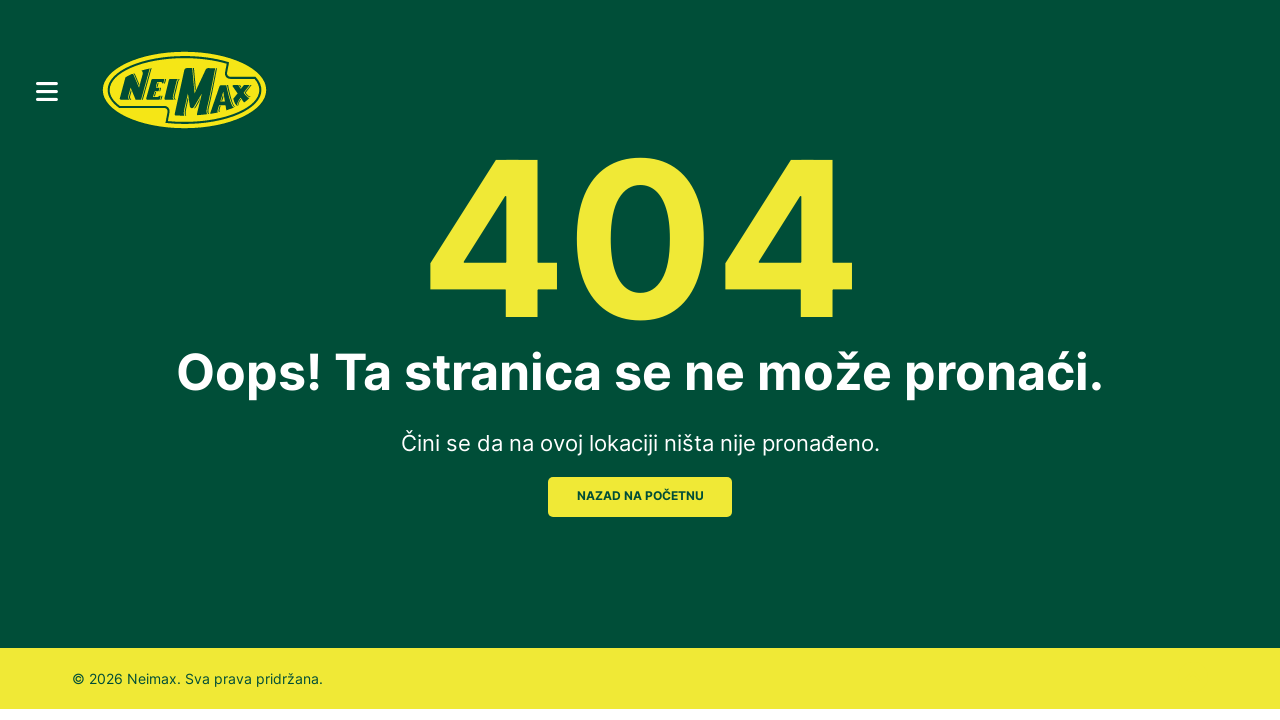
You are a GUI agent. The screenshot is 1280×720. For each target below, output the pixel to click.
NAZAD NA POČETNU (640, 496)
